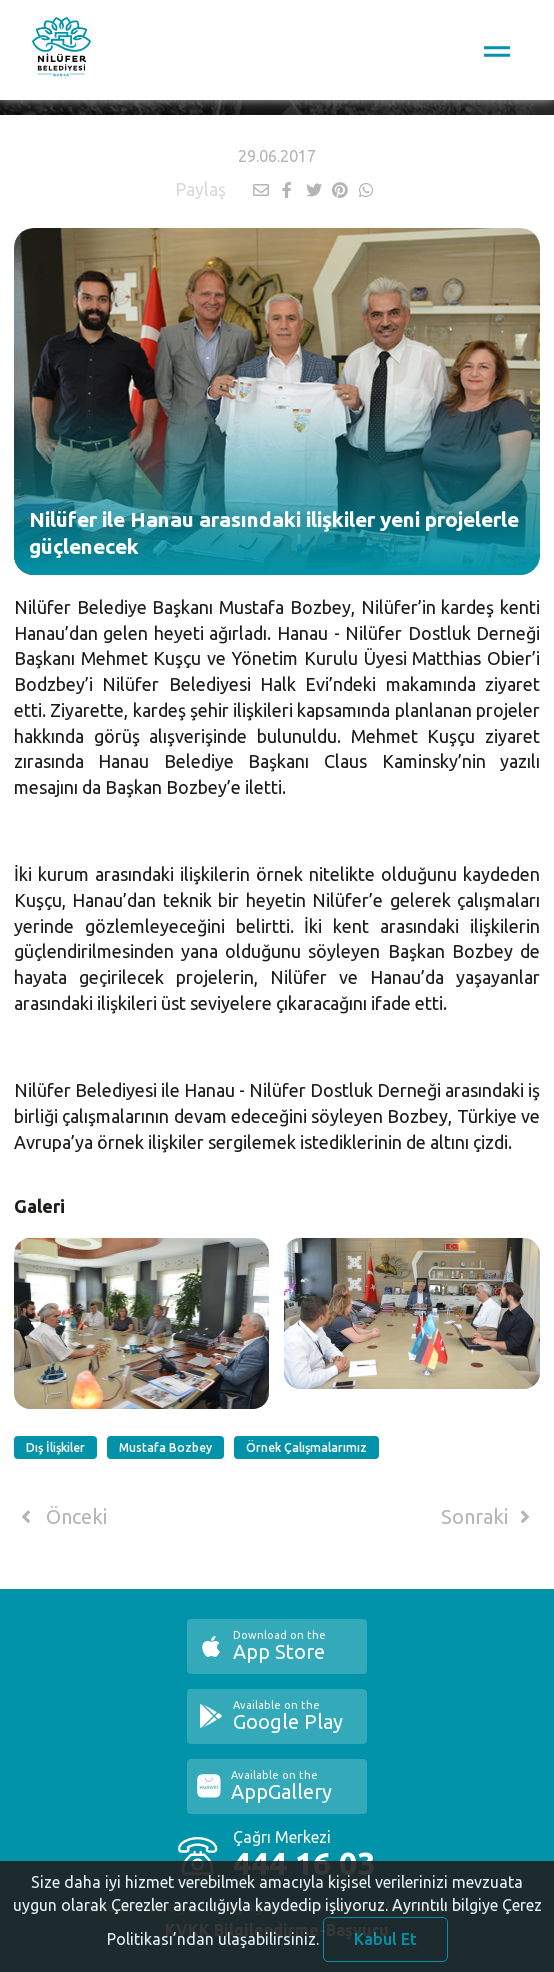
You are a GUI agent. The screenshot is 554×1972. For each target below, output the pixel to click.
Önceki (60, 1517)
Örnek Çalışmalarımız (306, 1447)
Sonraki (489, 1517)
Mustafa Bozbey (165, 1447)
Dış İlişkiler (55, 1447)
